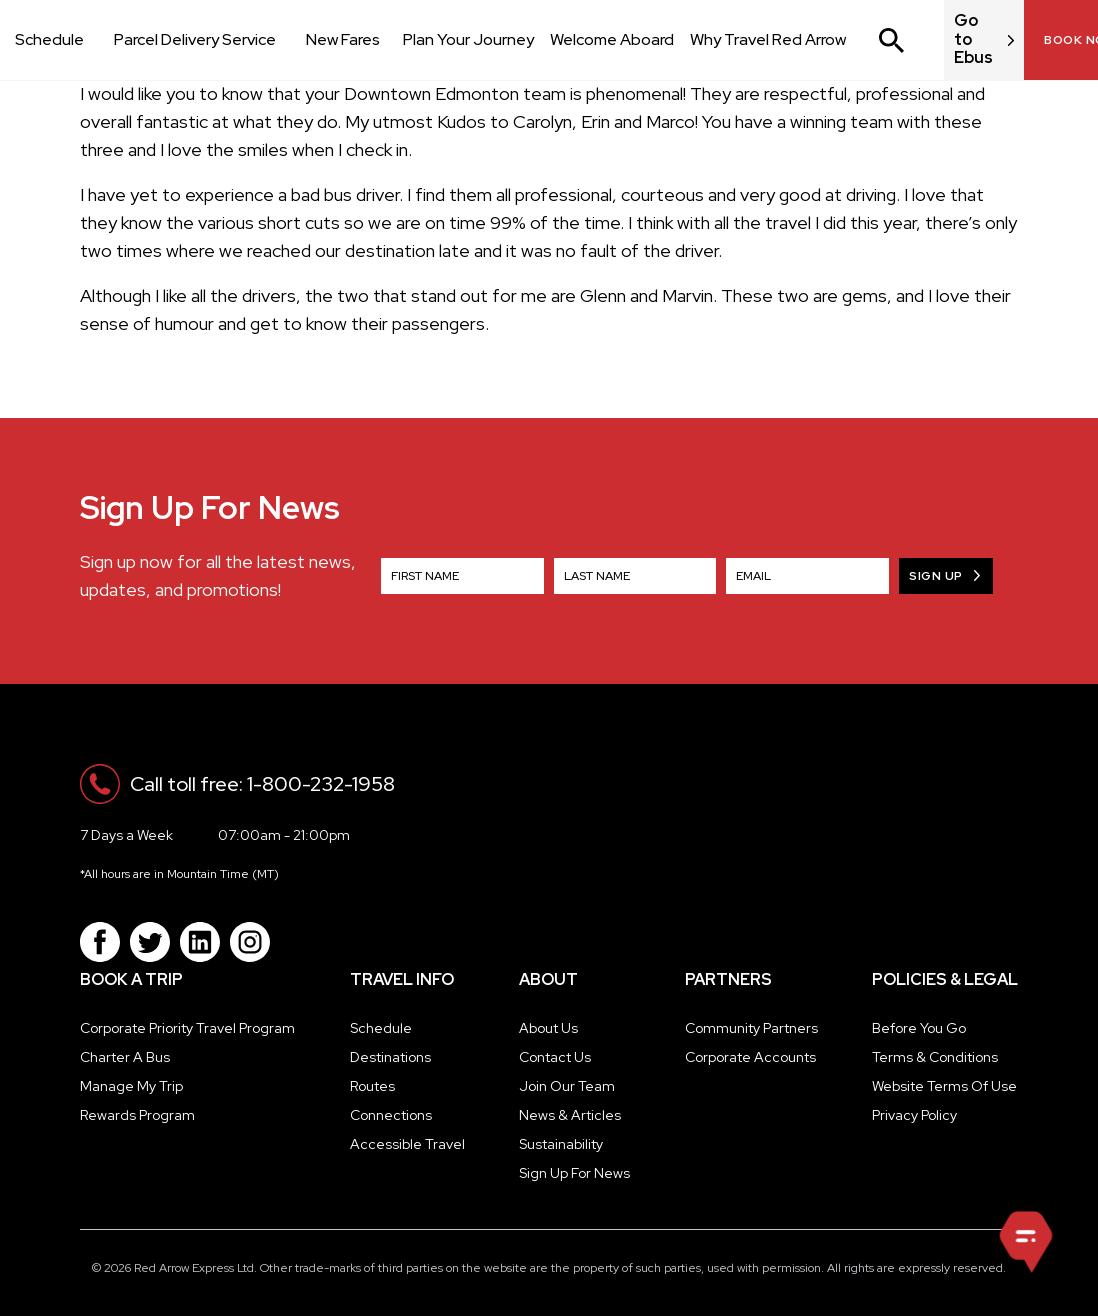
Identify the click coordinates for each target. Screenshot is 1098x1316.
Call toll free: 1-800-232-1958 (262, 784)
